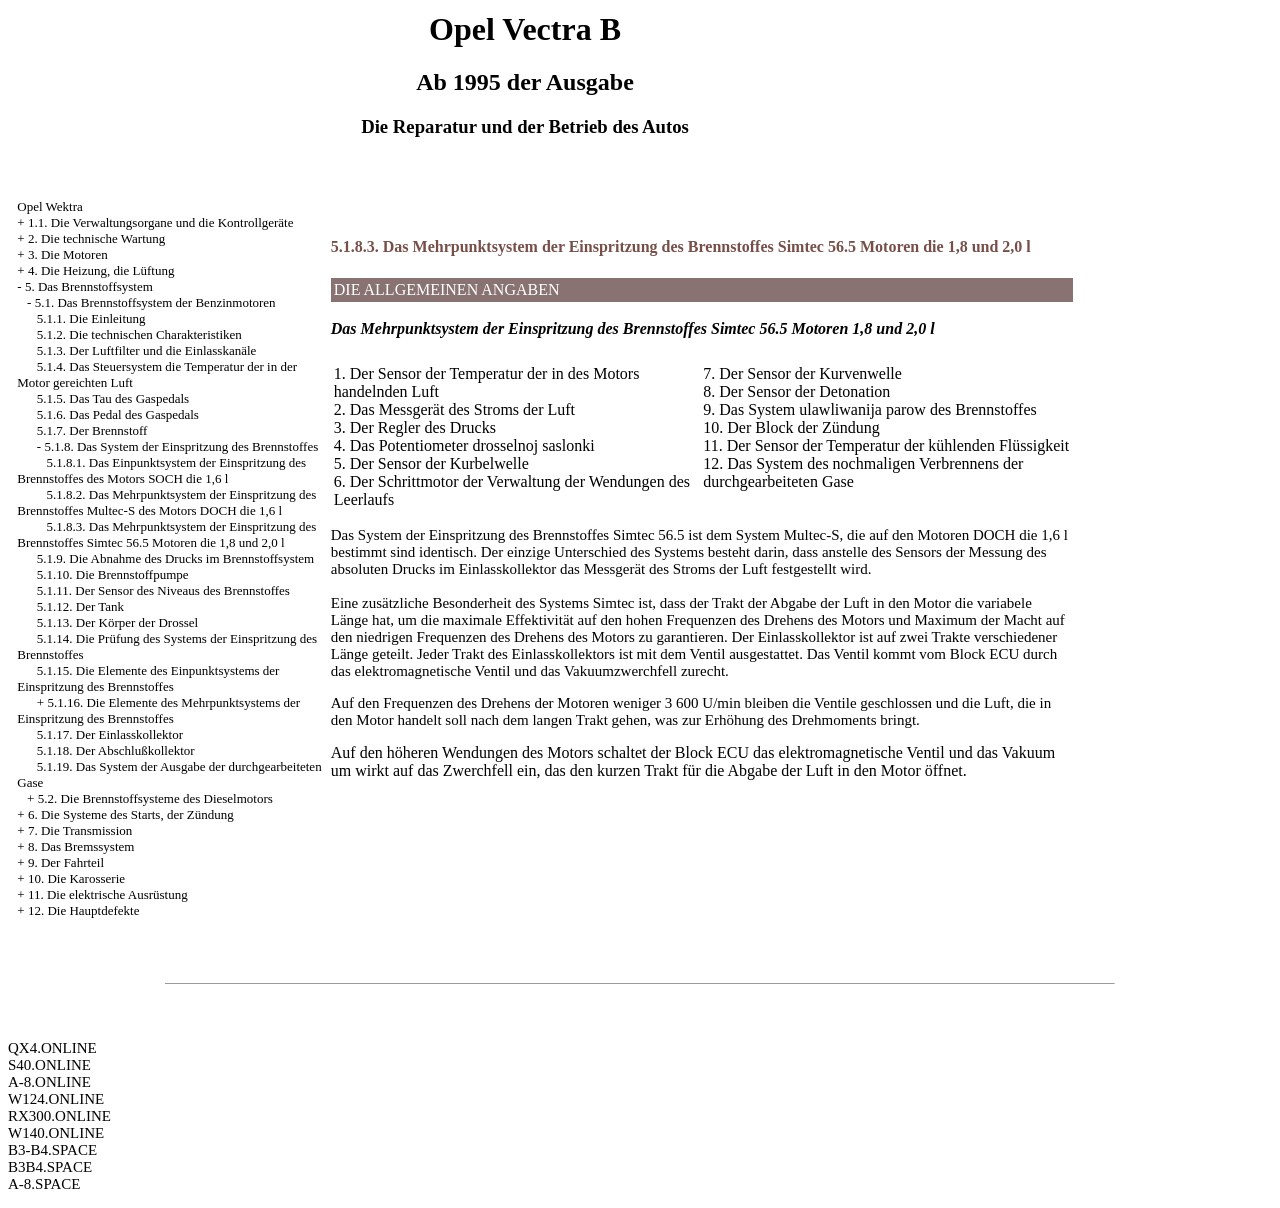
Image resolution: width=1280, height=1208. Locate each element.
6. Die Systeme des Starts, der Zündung (131, 814)
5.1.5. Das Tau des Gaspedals (113, 398)
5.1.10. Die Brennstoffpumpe (113, 574)
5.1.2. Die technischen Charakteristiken (139, 334)
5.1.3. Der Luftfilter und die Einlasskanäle (147, 350)
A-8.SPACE (44, 1184)
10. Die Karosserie (76, 878)
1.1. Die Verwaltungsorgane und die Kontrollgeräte (161, 222)
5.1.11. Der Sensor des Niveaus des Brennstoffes (163, 590)
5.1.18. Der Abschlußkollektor (116, 750)
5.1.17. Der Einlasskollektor (110, 734)
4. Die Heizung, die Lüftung (101, 270)
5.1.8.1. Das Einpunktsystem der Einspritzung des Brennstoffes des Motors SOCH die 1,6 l (161, 470)
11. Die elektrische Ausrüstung (108, 894)
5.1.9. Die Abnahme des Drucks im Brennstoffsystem (175, 558)
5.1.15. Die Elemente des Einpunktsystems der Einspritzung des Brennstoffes (148, 678)
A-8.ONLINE (49, 1082)
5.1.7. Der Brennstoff (92, 430)
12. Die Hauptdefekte (84, 910)
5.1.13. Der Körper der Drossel (117, 622)
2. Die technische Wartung (96, 238)
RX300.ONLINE (59, 1116)
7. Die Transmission (80, 830)
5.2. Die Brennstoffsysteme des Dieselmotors (155, 798)
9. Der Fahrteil (66, 862)
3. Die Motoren (68, 254)
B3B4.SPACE (50, 1167)
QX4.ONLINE (52, 1048)
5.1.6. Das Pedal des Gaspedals (118, 414)
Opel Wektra (50, 206)
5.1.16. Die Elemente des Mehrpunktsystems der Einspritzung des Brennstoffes (158, 710)
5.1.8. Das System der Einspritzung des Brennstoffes (181, 446)
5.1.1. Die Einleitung (91, 318)
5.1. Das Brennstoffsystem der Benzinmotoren (155, 302)
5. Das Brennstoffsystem (89, 286)
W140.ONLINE (56, 1133)
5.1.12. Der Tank (80, 606)
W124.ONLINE (56, 1099)
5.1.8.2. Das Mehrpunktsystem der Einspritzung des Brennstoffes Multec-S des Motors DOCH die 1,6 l (166, 502)
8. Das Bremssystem (81, 846)
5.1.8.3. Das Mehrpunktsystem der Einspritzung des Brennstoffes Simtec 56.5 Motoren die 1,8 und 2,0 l (166, 534)
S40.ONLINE (49, 1065)
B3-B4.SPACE (52, 1150)
